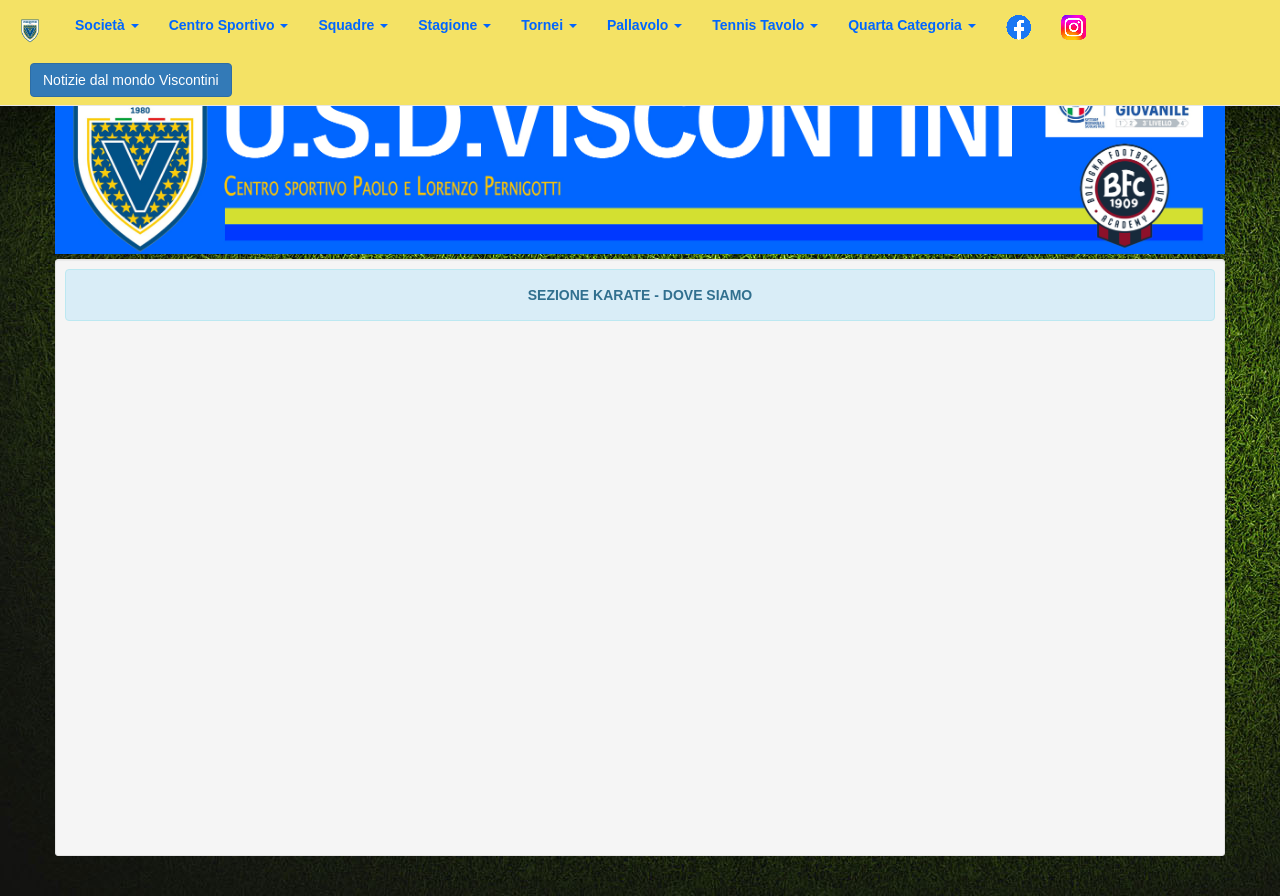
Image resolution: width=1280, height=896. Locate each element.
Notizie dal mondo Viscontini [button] (131, 80)
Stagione (454, 25)
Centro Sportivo (229, 25)
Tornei (549, 25)
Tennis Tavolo (765, 25)
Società (107, 25)
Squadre (353, 25)
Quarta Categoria (911, 25)
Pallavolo (644, 25)
